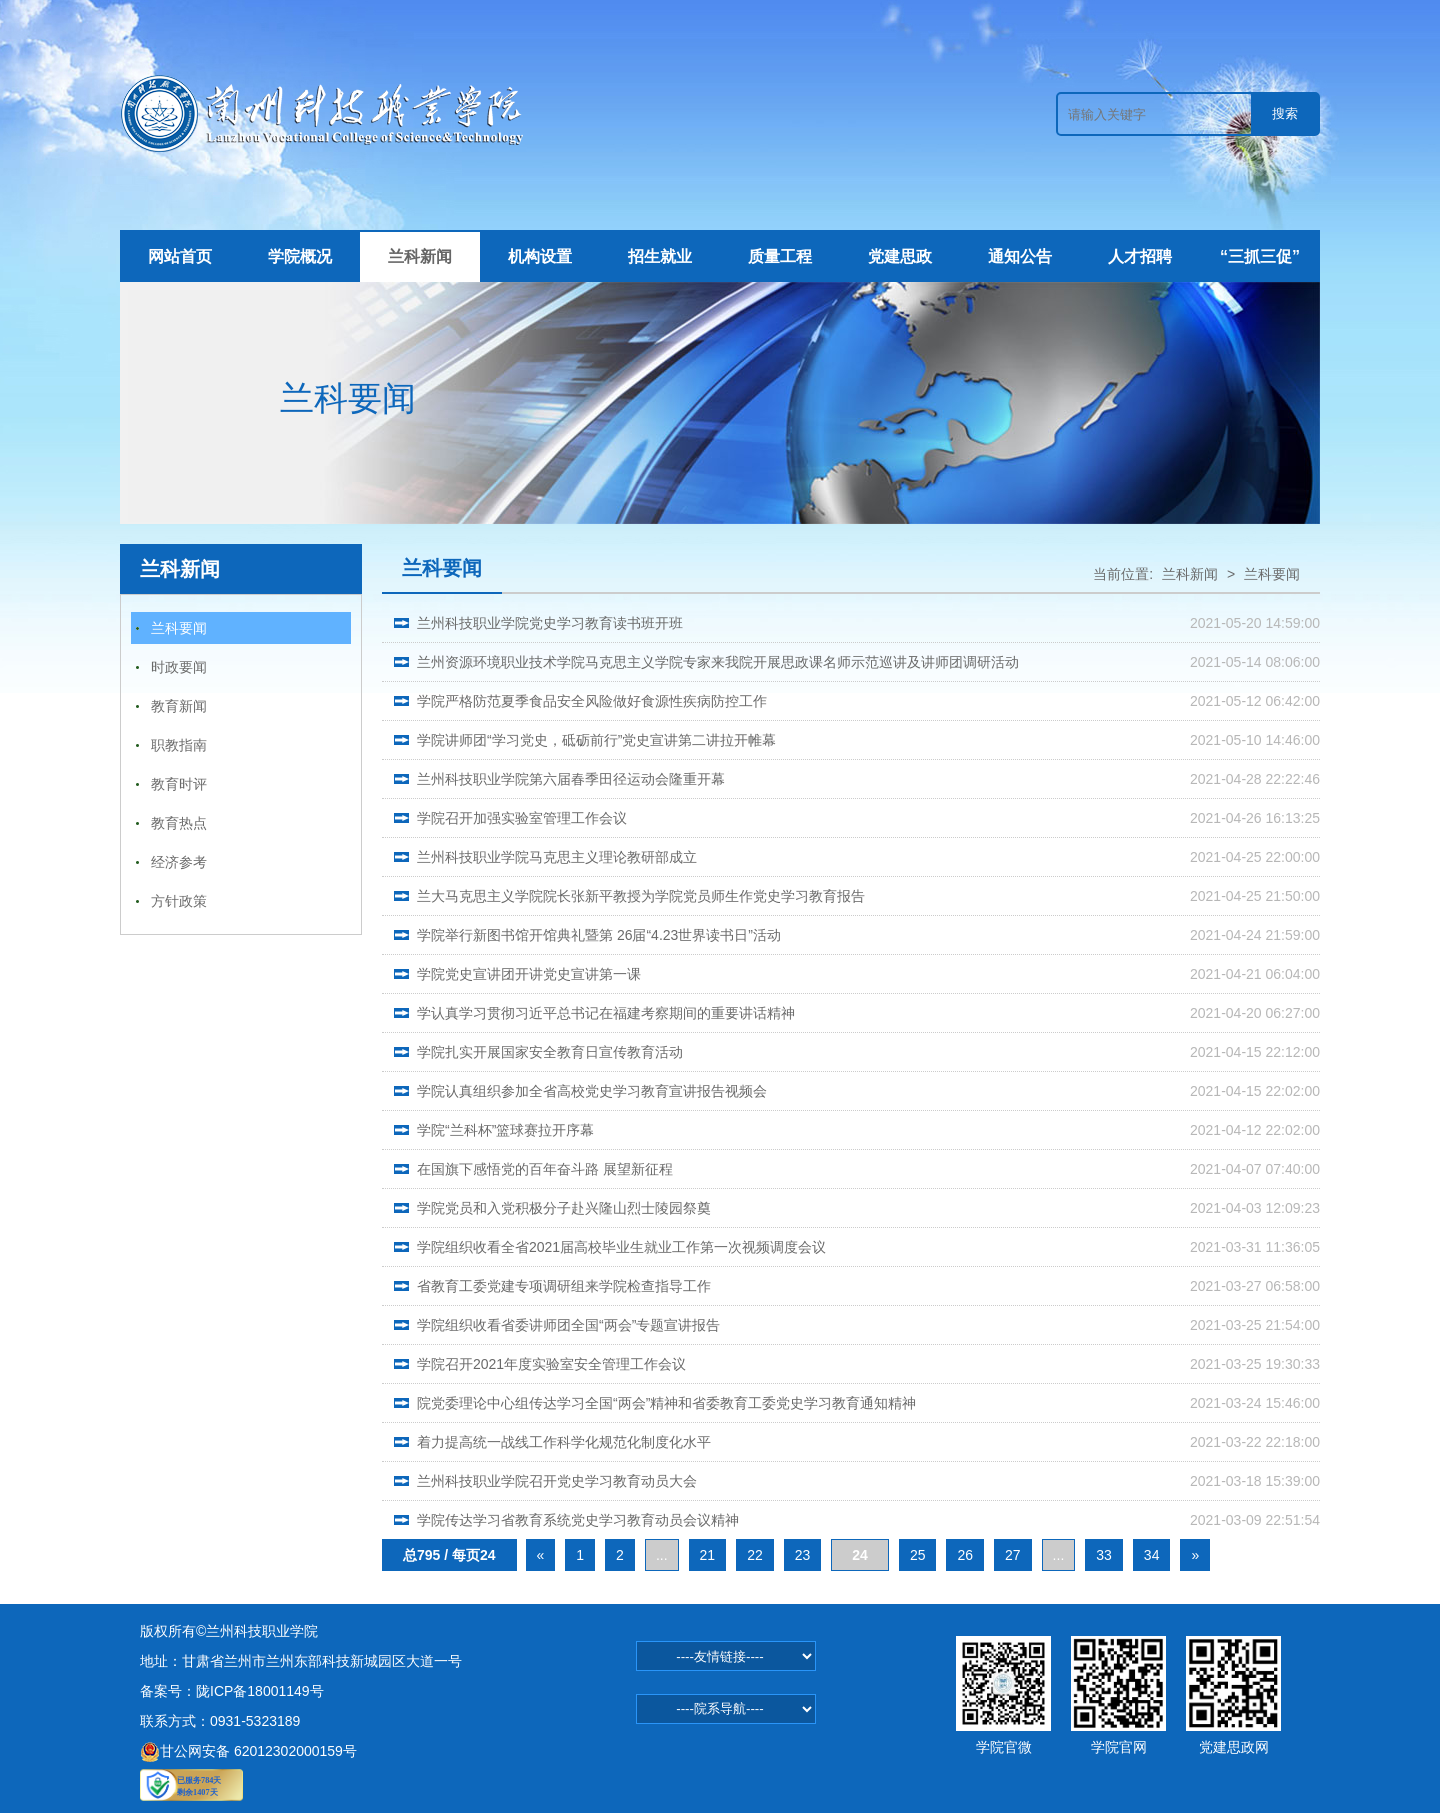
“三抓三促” (1260, 256)
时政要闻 (179, 667)
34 (1152, 1555)
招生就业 (660, 256)
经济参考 (179, 862)
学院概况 (300, 256)
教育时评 (179, 784)
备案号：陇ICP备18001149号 (232, 1691)
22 (755, 1555)
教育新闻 (179, 706)
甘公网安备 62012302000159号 (248, 1751)
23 (803, 1555)
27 (1013, 1555)
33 (1104, 1555)
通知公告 (1020, 256)
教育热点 (179, 823)
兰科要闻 (179, 628)
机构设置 (540, 256)
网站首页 (180, 256)
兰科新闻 (420, 256)
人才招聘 (1140, 256)
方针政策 (179, 901)
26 (965, 1555)
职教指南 (179, 745)
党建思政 (900, 256)
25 (918, 1555)
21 (708, 1555)
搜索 (1285, 113)
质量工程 (780, 256)
